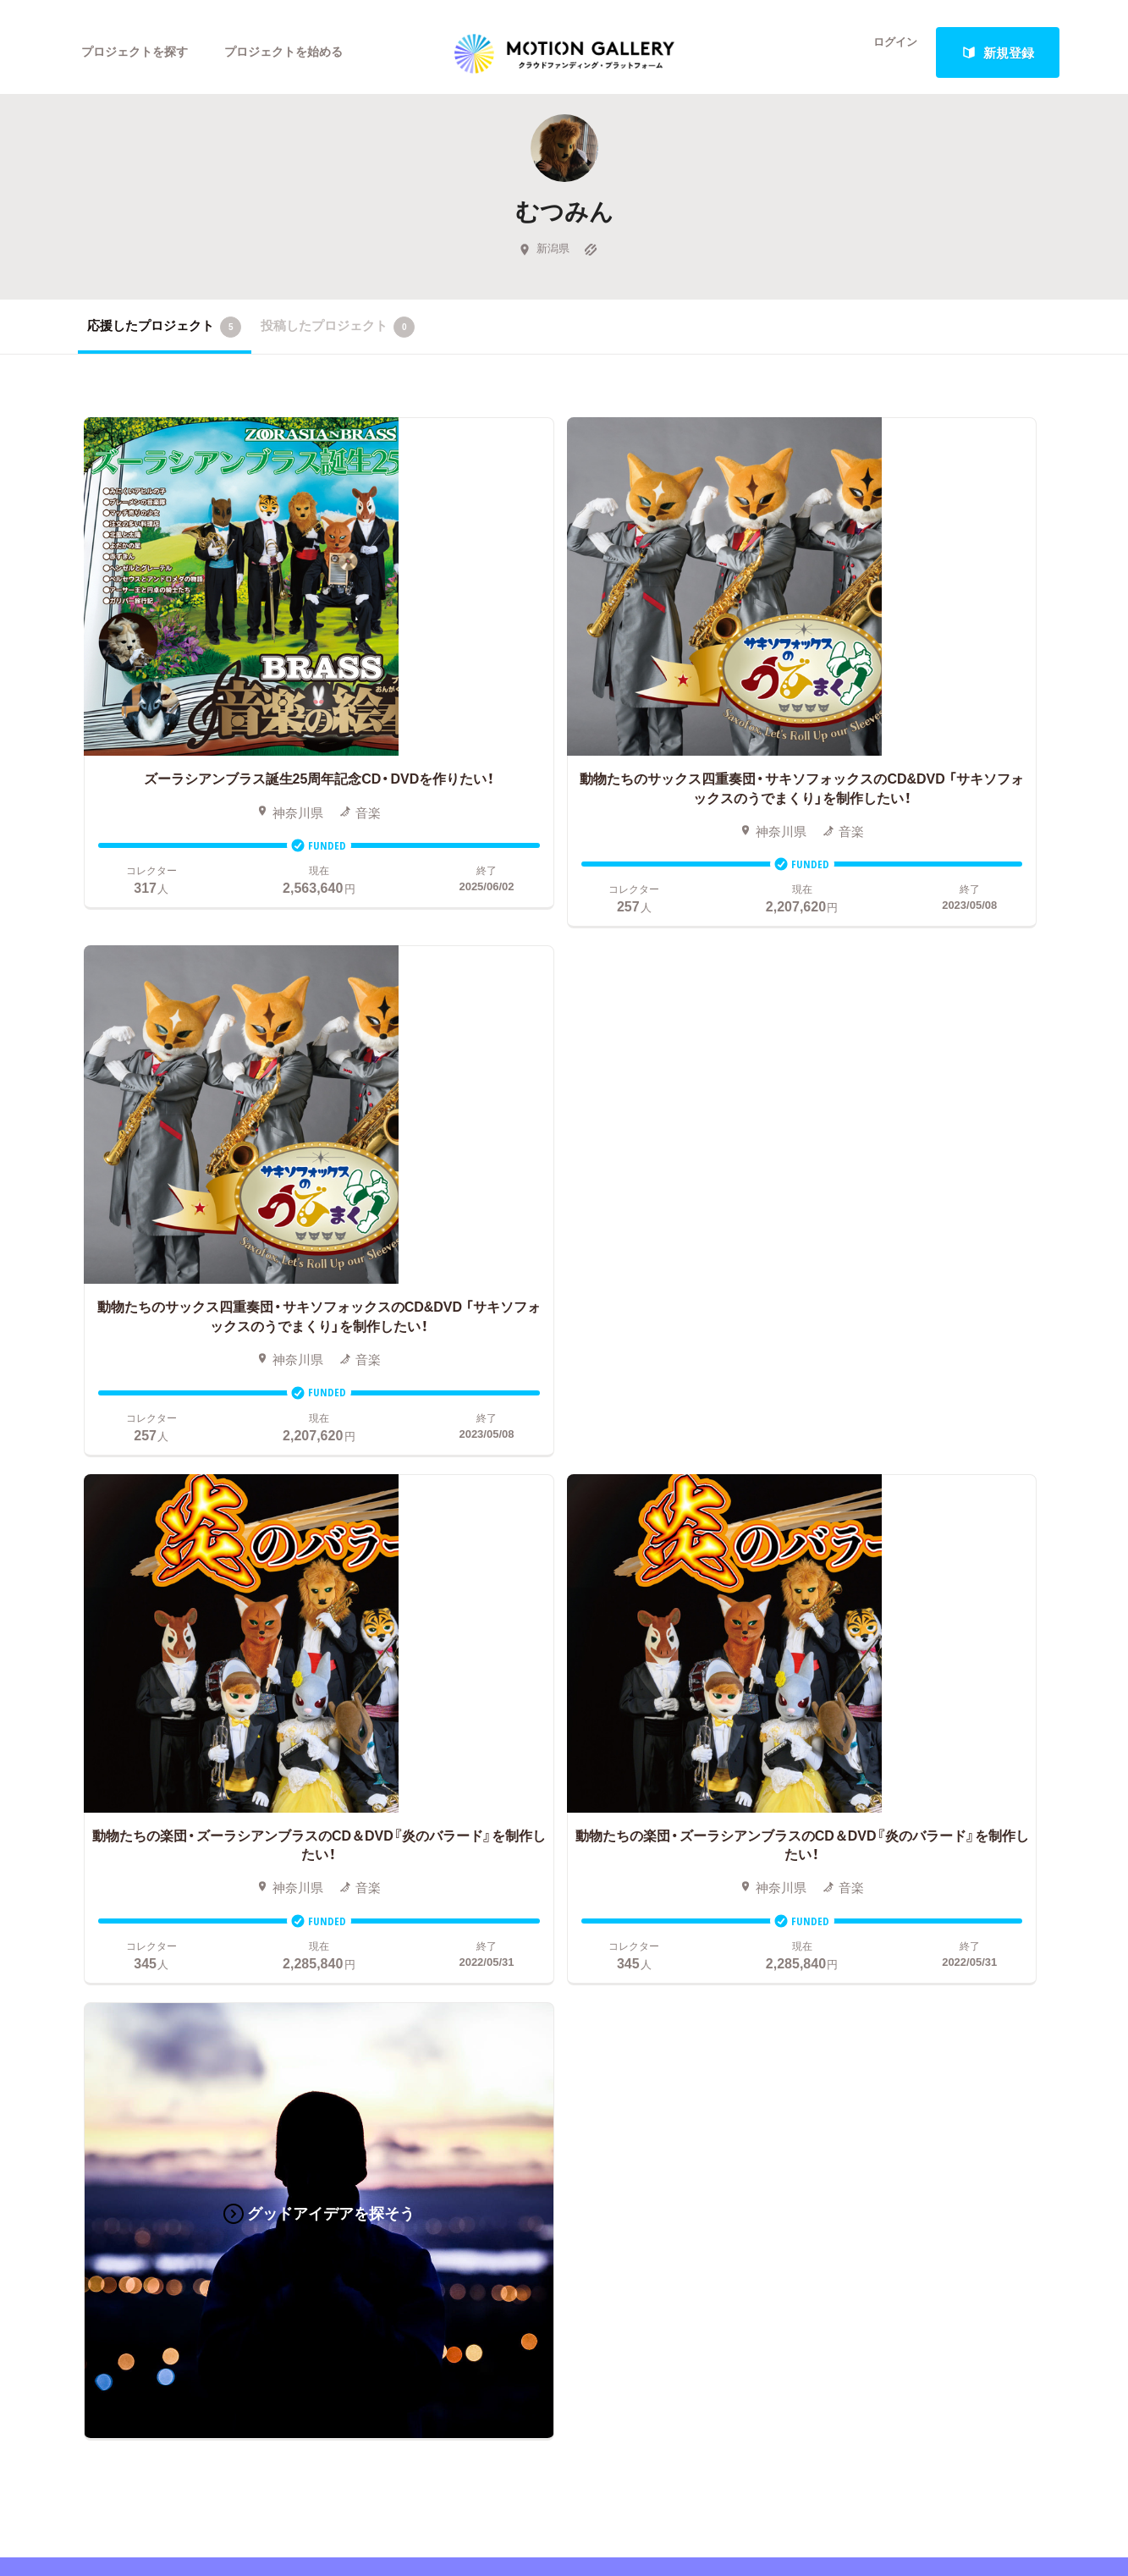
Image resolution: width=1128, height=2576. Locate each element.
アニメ (97, 1767)
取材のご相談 (877, 1792)
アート (203, 1716)
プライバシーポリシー (902, 1843)
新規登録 (997, 52)
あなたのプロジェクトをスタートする (564, 1544)
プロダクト (215, 1792)
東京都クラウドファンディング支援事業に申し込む (664, 1894)
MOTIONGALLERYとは (906, 1691)
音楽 (196, 1741)
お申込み (556, 1691)
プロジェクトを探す (139, 52)
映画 (90, 1716)
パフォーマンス (228, 1843)
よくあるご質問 (883, 1741)
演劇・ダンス (113, 1817)
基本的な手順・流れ (586, 1741)
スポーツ (103, 1868)
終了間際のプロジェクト (395, 1767)
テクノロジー (116, 1843)
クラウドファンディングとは (613, 1716)
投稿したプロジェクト (338, 338)
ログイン (885, 52)
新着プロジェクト (382, 1741)
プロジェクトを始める (297, 52)
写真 (90, 1741)
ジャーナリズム (122, 1894)
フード (203, 1868)
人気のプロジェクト (389, 1716)
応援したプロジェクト (164, 338)
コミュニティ (116, 1792)
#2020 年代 (871, 1716)
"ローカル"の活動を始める (605, 1843)
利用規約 (864, 1817)
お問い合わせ (877, 1767)
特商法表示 (871, 1868)
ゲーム (203, 1767)
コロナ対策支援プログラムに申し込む (639, 1919)
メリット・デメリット (592, 1792)
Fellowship (561, 1817)
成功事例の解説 (575, 1767)
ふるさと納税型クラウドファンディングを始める (664, 1868)
